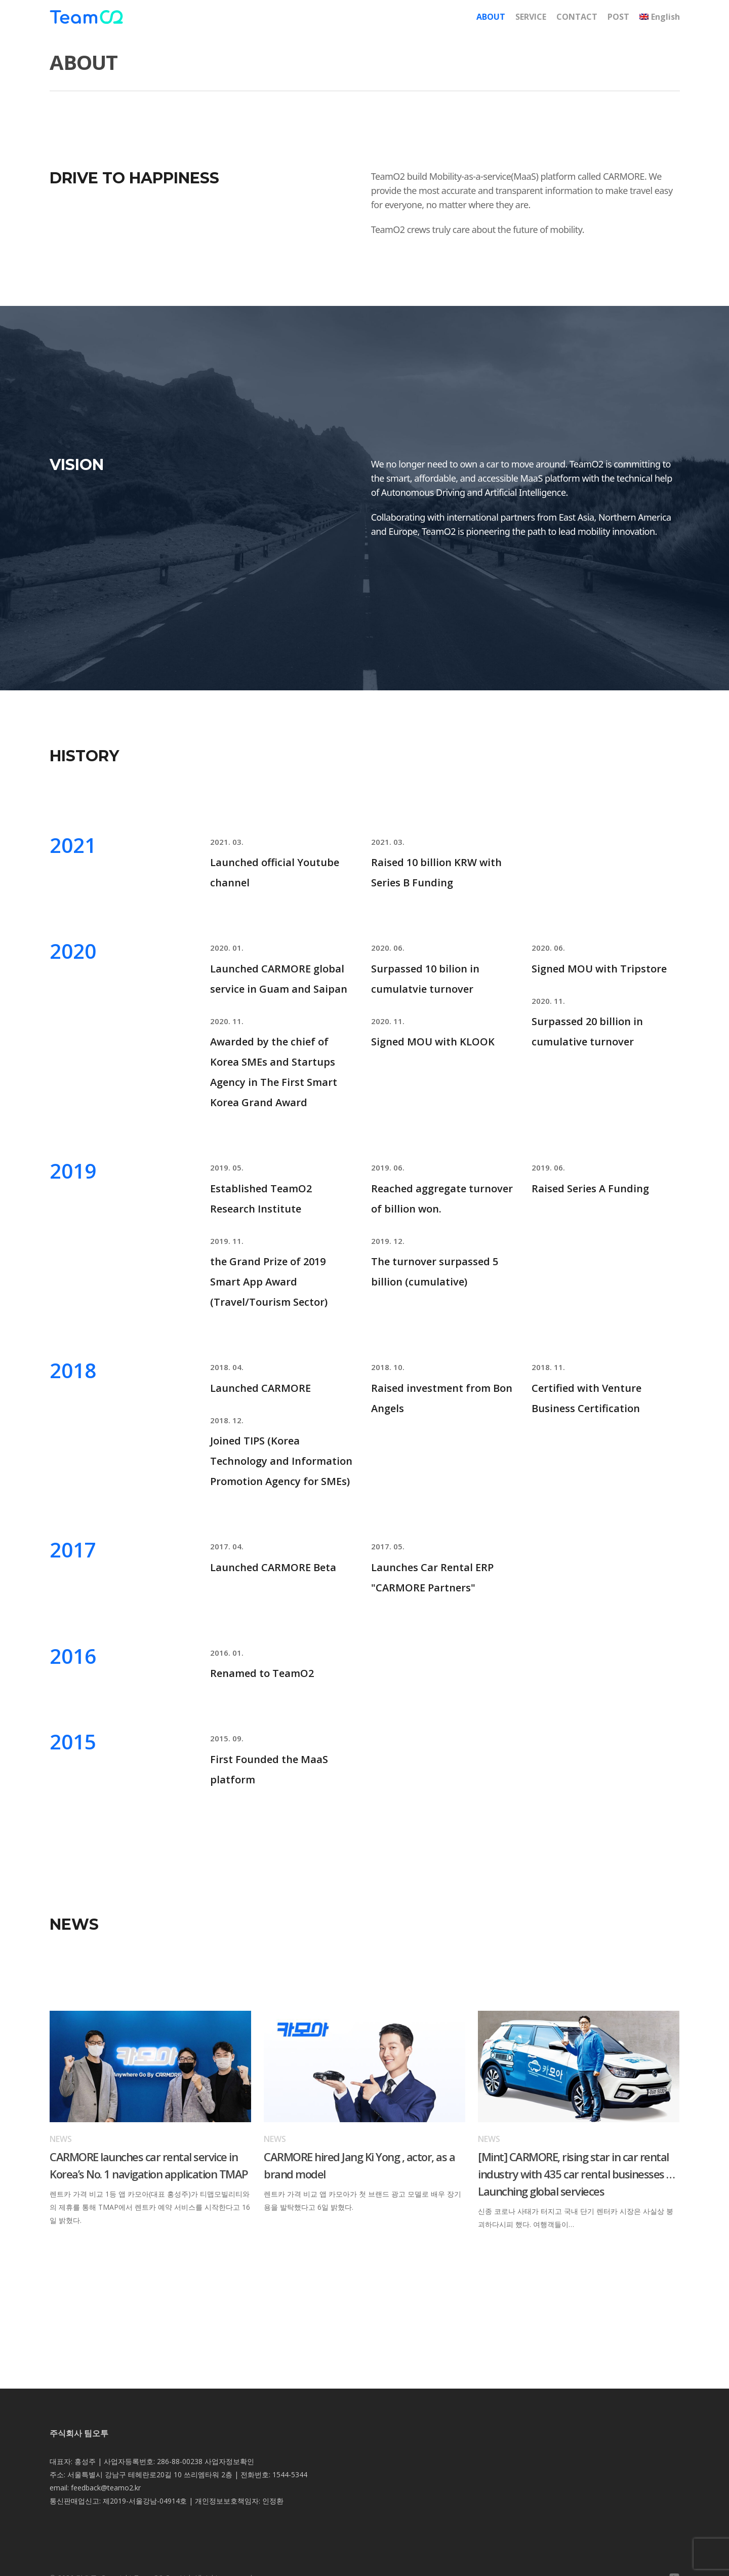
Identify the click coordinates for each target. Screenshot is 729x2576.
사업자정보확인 (229, 2461)
